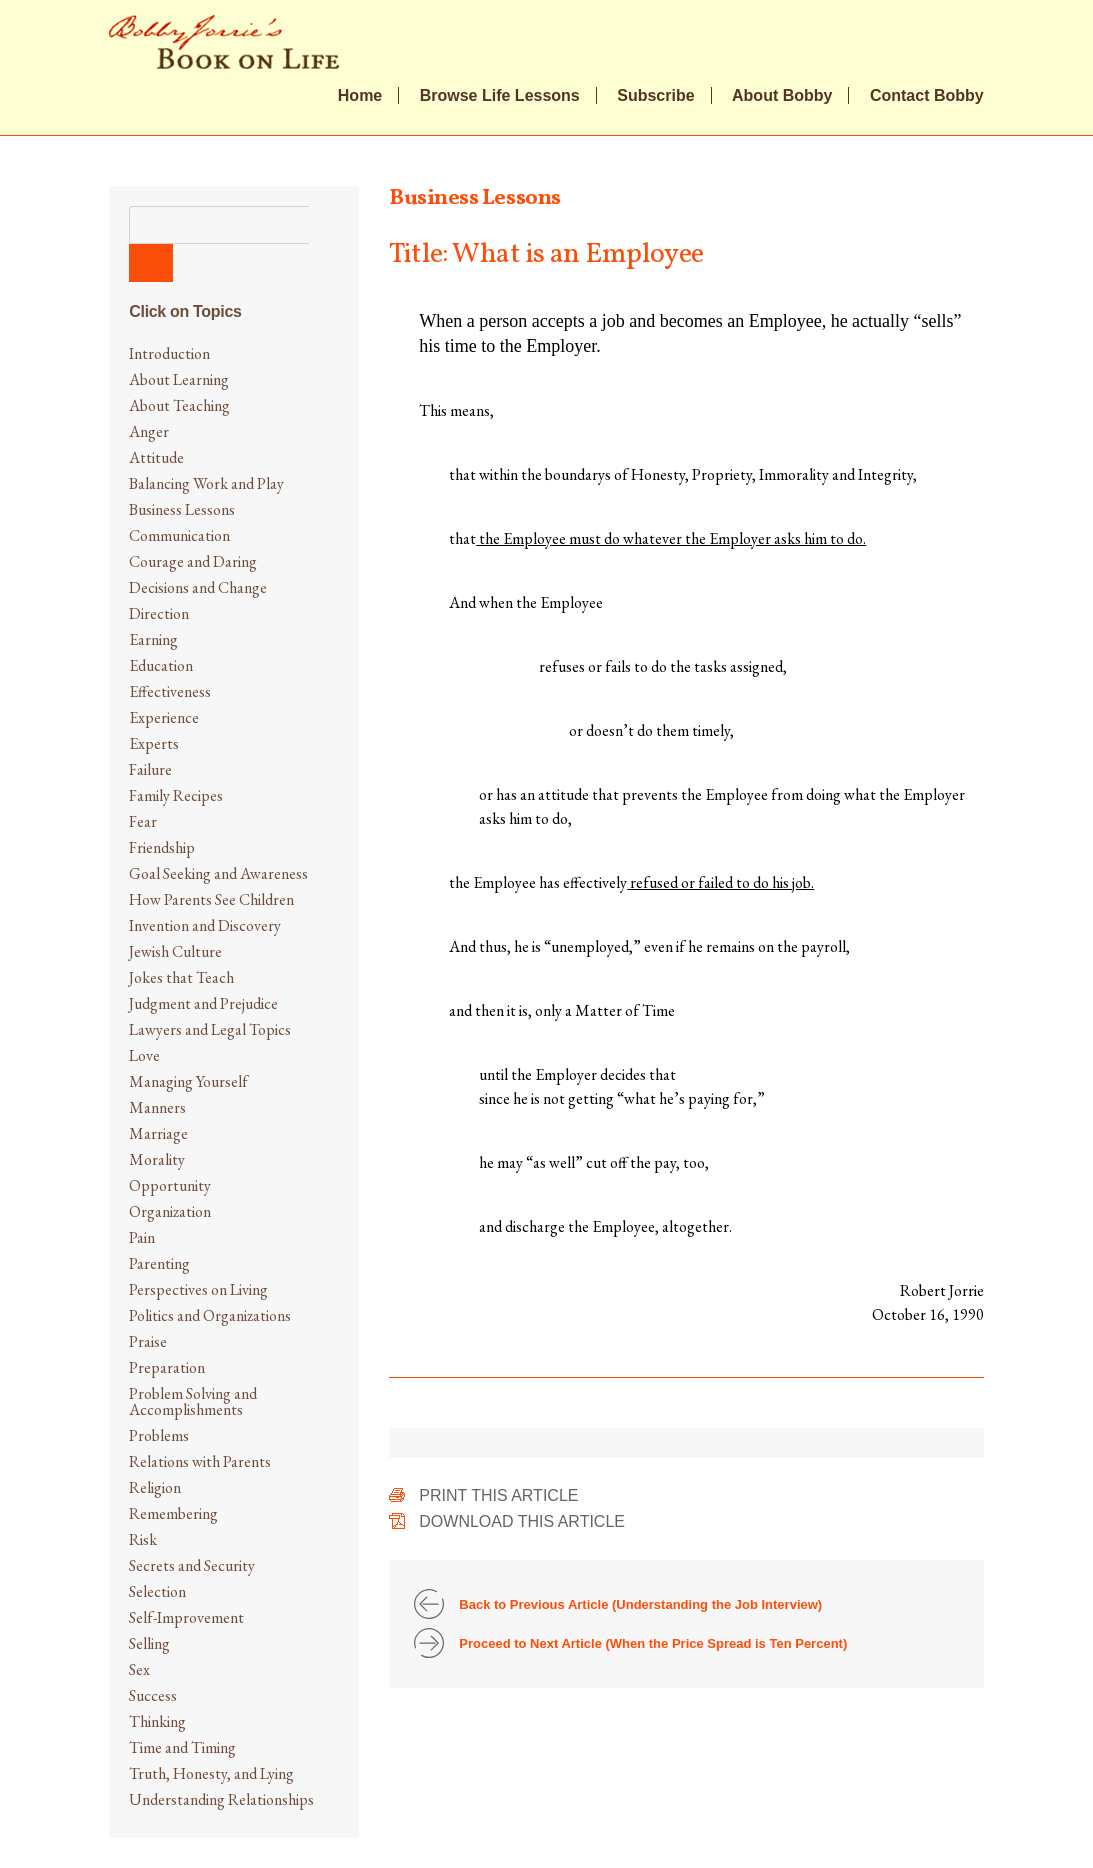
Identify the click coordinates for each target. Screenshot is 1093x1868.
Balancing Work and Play (206, 483)
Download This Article (522, 1521)
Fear (143, 821)
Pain (142, 1237)
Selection (157, 1591)
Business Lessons (182, 509)
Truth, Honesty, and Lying (211, 1773)
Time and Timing (182, 1747)
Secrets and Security (192, 1565)
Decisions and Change (198, 587)
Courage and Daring (193, 561)
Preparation (167, 1367)
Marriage (158, 1133)
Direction (159, 613)
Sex (139, 1669)
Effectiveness (170, 691)
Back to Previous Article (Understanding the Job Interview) (640, 1604)
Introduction (169, 353)
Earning (153, 639)
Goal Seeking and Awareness (218, 873)
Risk (143, 1539)
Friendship (162, 847)
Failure (150, 769)
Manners (157, 1107)
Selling (149, 1643)
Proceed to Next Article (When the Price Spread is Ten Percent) (653, 1643)
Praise (148, 1341)
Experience (164, 717)
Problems (159, 1435)
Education (161, 665)
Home (360, 96)
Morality (157, 1159)
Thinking (157, 1721)
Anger (149, 431)
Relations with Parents (200, 1461)
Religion (155, 1487)
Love (144, 1055)
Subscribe (655, 96)
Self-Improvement (186, 1617)
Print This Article (498, 1495)
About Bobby (782, 96)
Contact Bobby (927, 96)
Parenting (159, 1263)
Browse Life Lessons (500, 96)
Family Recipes (176, 795)
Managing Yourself (188, 1081)
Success (153, 1695)
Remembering (173, 1513)
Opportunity (170, 1185)
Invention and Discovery (205, 925)
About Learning (179, 379)
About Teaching (179, 405)
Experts (154, 743)
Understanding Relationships (221, 1799)
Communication (179, 535)
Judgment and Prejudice (203, 1003)
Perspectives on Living (198, 1289)
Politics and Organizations (210, 1315)
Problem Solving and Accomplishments (193, 1401)
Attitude (156, 457)
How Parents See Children (211, 899)
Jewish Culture (175, 951)
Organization (170, 1211)
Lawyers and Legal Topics (210, 1029)
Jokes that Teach (181, 977)
